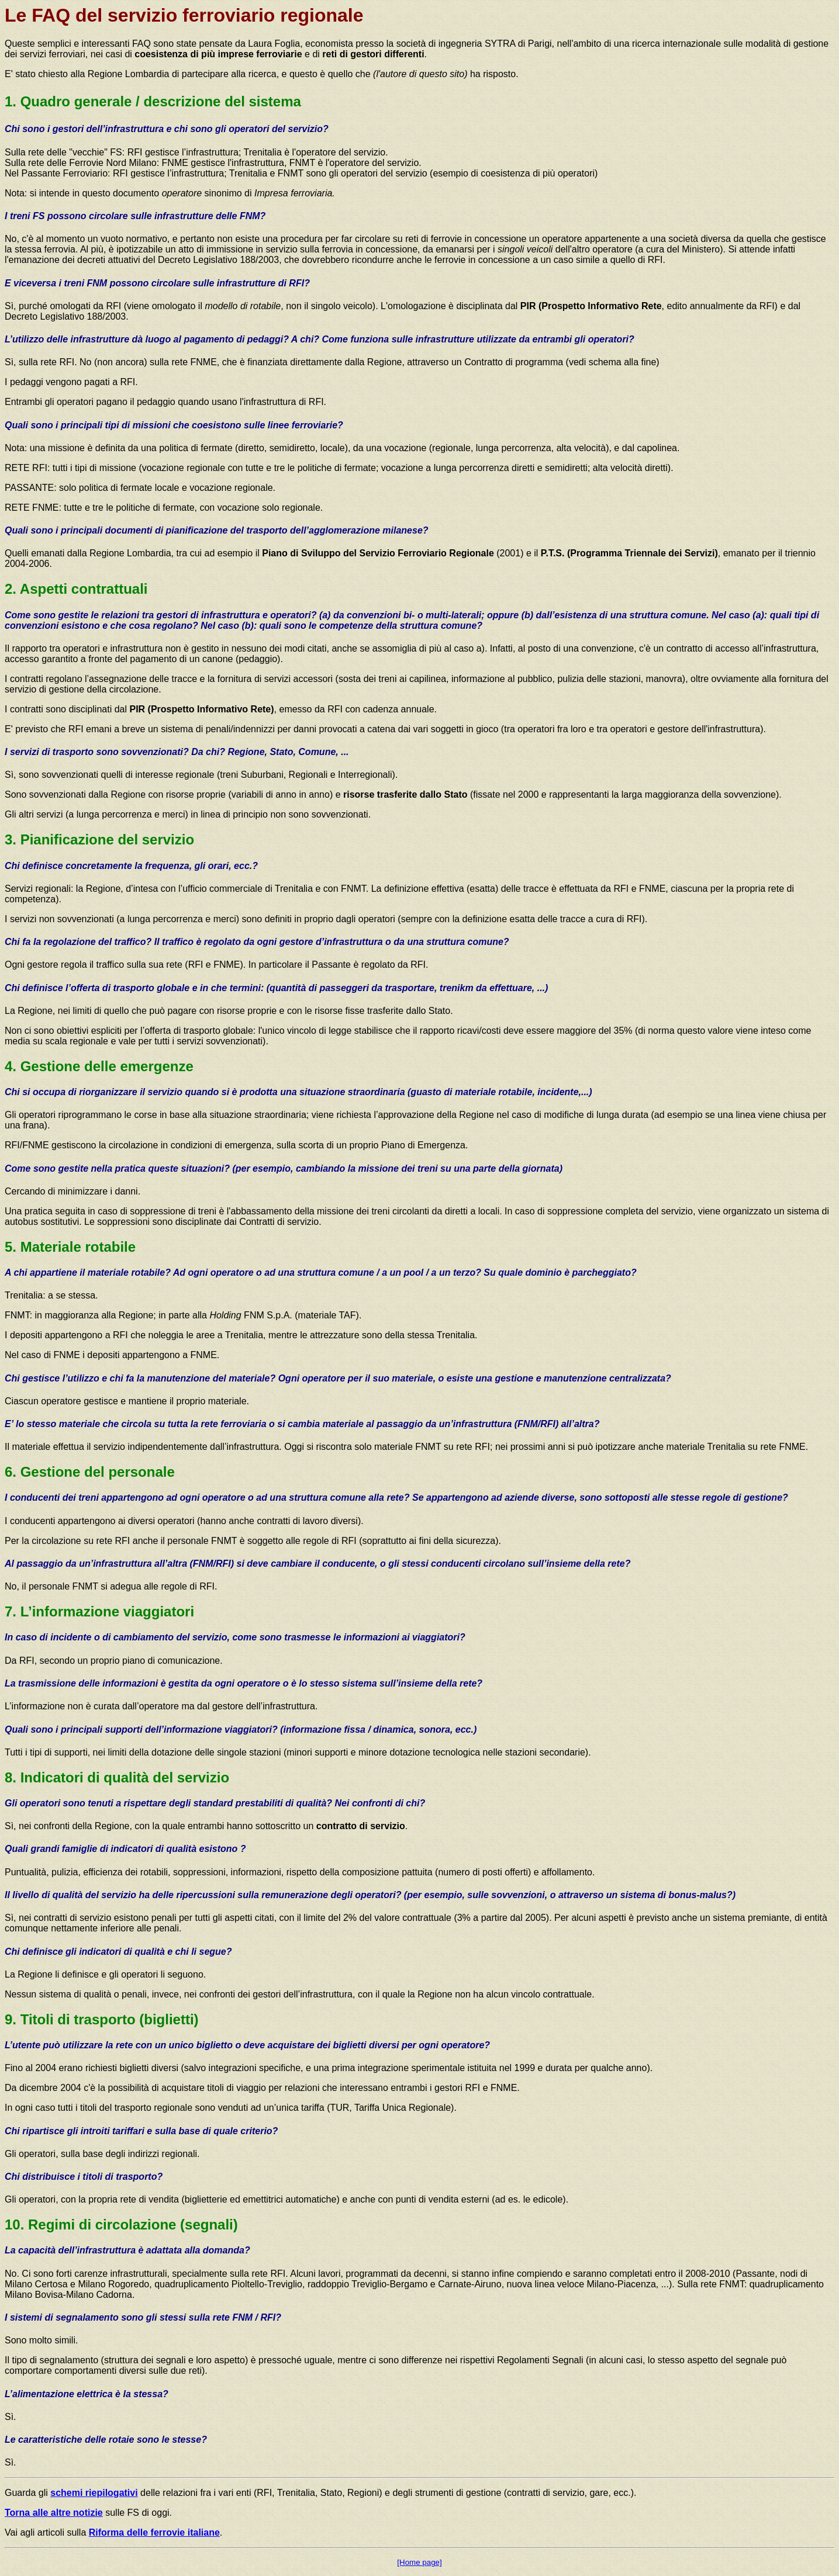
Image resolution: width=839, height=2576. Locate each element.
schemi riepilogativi (93, 2493)
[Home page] (419, 2562)
